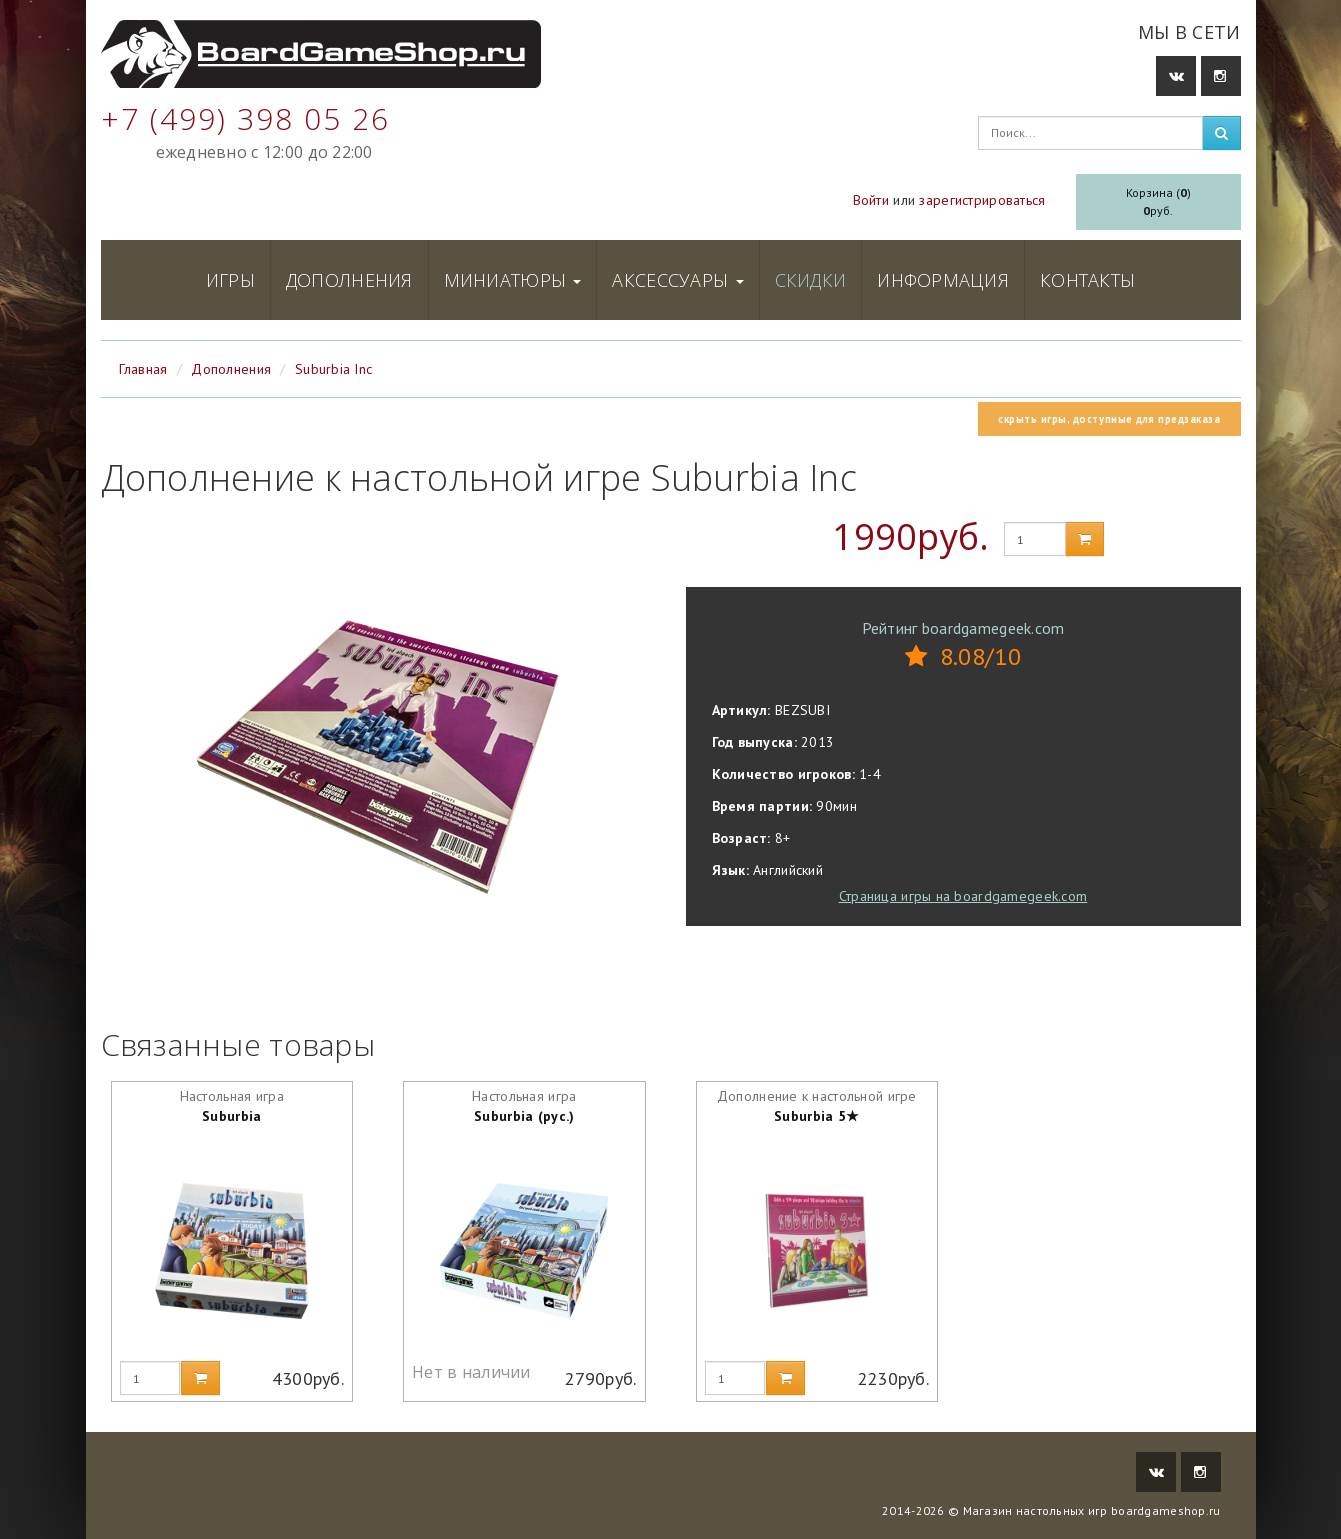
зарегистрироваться (982, 200)
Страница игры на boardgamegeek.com (963, 896)
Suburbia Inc (333, 369)
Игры (230, 280)
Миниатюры (513, 280)
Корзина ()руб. (1158, 201)
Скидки (811, 280)
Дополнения (349, 280)
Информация (943, 280)
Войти (871, 200)
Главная (143, 369)
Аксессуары (677, 280)
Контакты (1087, 280)
